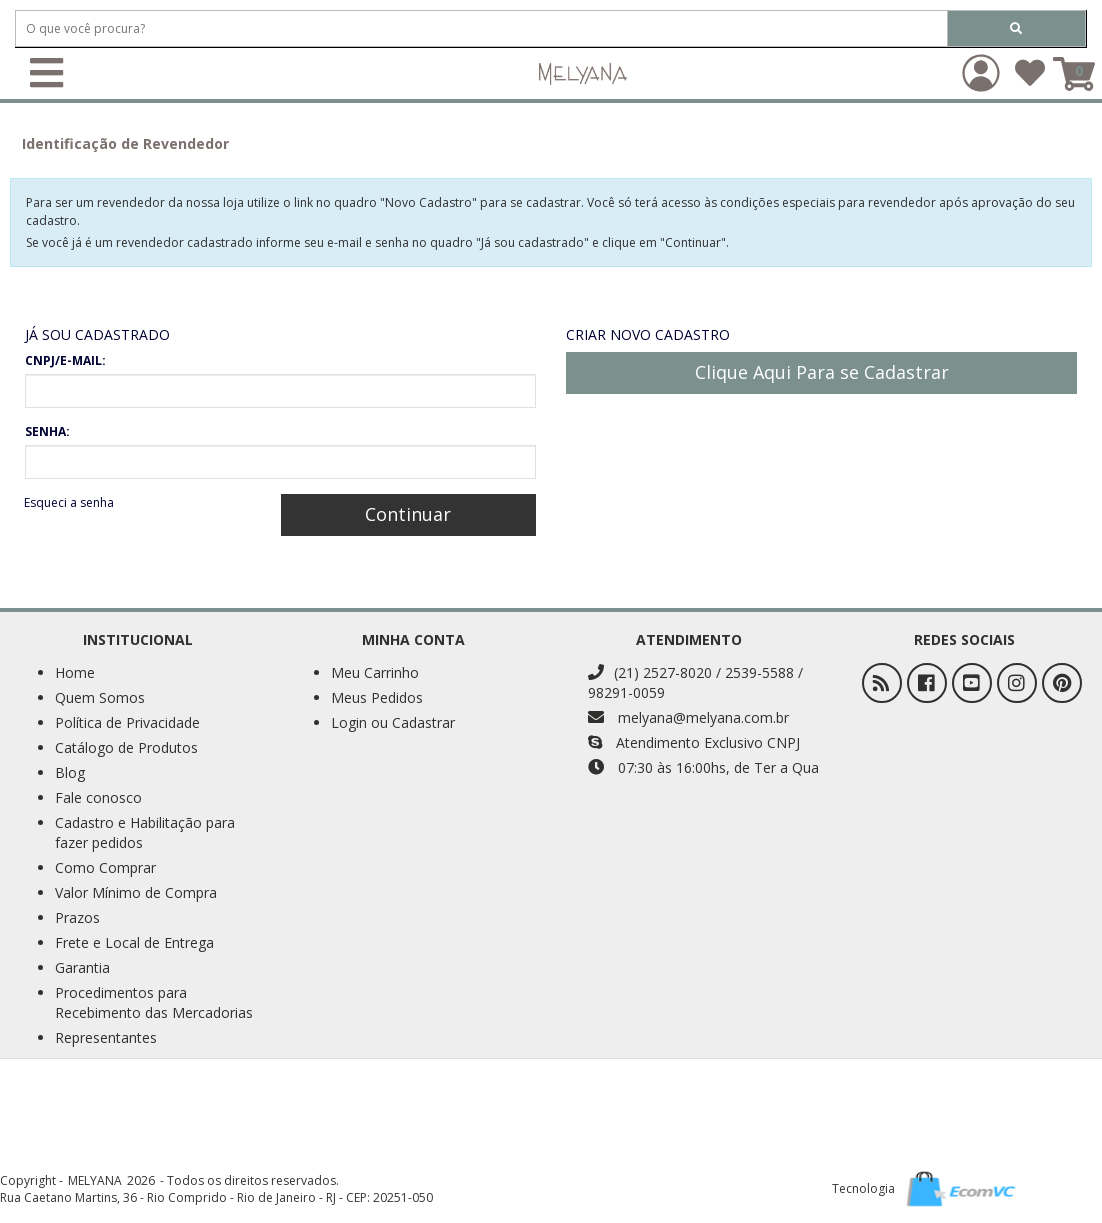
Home (75, 672)
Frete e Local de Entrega (134, 942)
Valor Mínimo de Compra (136, 892)
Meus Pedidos (377, 697)
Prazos (77, 917)
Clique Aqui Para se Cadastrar (822, 372)
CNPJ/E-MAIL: (65, 360)
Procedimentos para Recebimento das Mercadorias (154, 1002)
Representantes (106, 1037)
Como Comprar (105, 867)
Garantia (82, 967)
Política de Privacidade (127, 722)
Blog (70, 772)
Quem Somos (100, 697)
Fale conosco (98, 797)
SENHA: (47, 431)
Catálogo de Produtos (126, 747)
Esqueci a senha (69, 502)
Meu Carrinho (375, 672)
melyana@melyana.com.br (688, 717)
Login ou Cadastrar (393, 722)
